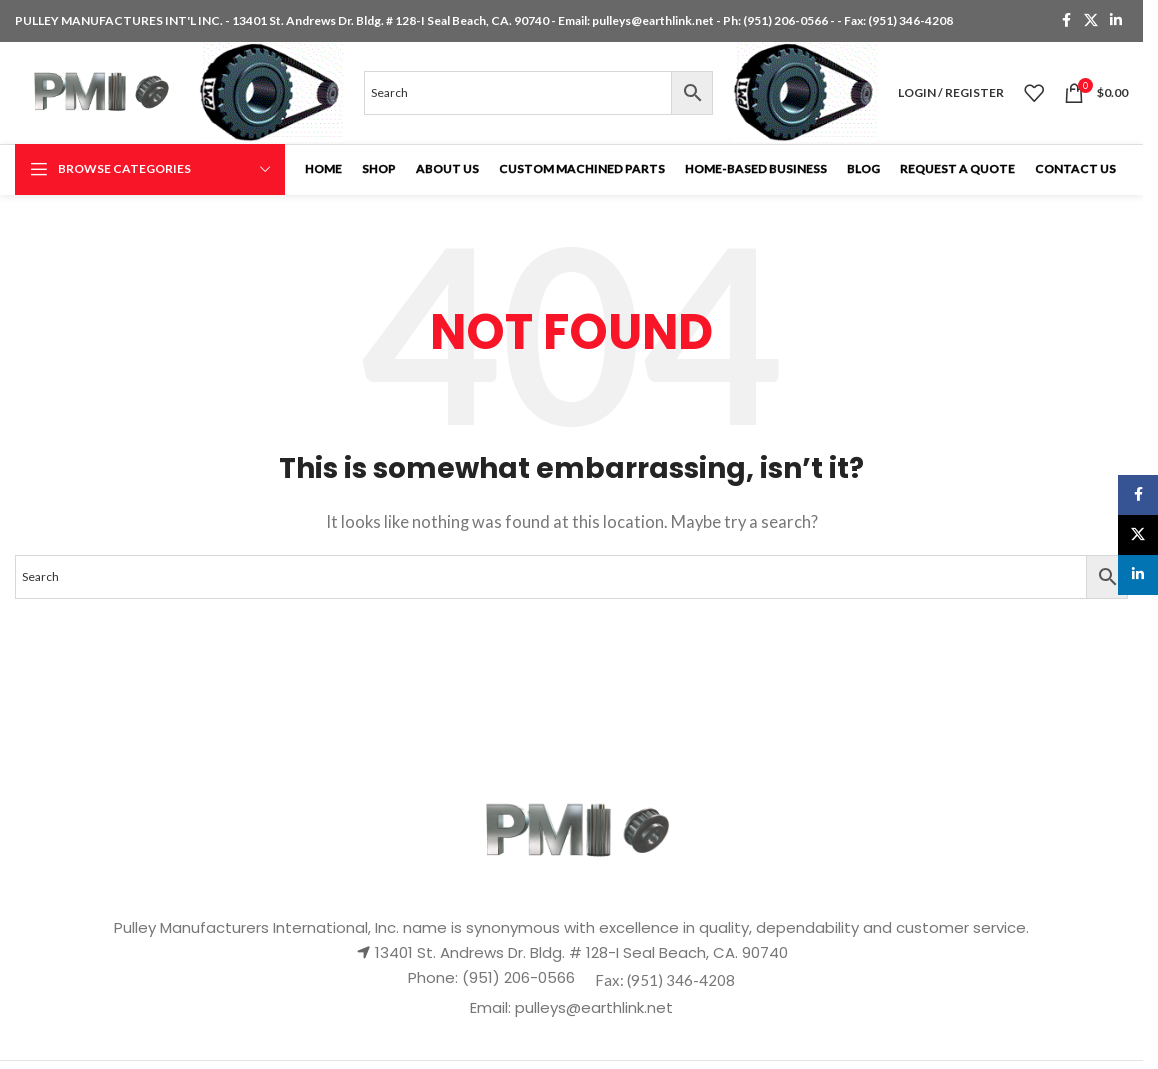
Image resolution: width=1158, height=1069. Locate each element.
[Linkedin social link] (1116, 21)
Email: (492, 1015)
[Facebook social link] (1066, 21)
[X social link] (1091, 21)
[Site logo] (104, 95)
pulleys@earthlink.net (653, 20)
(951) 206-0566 (786, 20)
